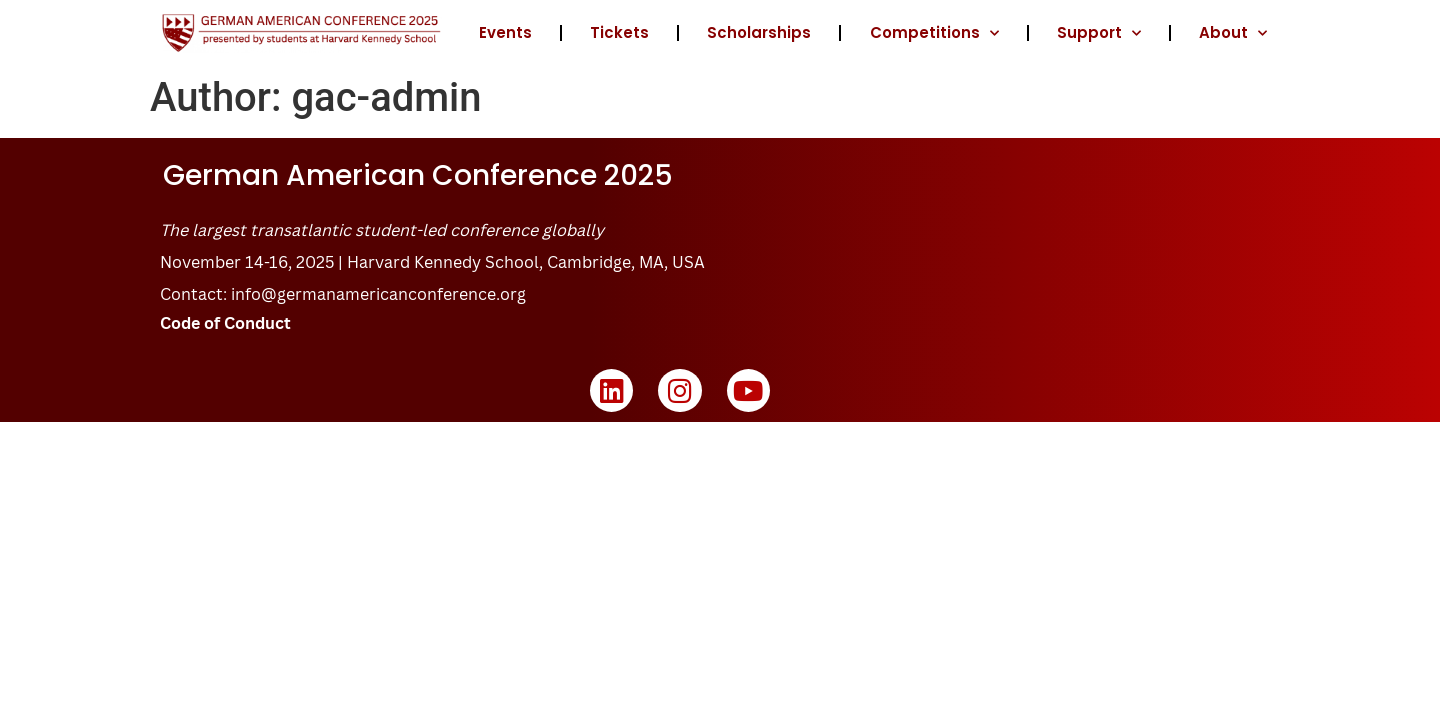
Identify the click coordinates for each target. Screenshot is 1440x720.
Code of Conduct (225, 323)
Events (505, 32)
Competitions (934, 33)
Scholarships (759, 32)
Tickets (619, 32)
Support (1099, 33)
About (1233, 33)
